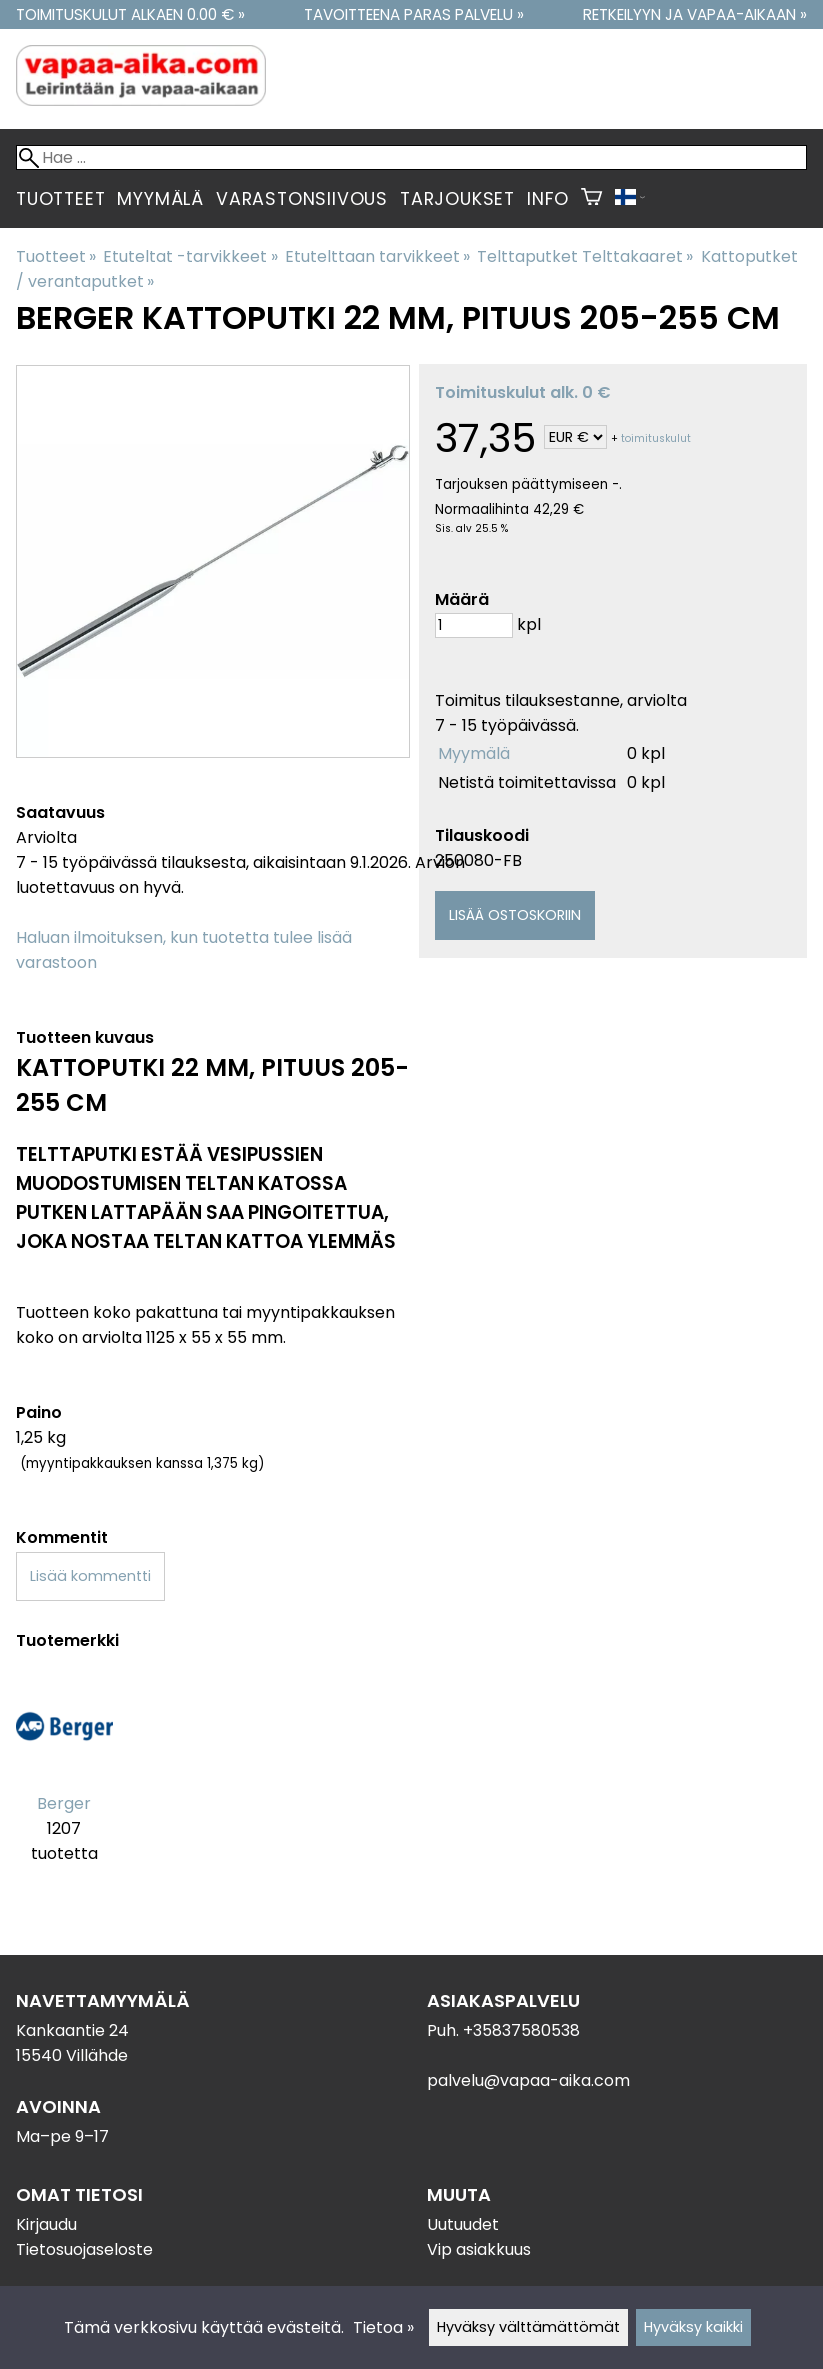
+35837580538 (521, 2030)
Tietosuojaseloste (84, 2249)
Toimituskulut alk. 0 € (523, 392)
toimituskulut (656, 438)
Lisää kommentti (90, 1576)
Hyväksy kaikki (693, 2327)
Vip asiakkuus (479, 2249)
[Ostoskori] (591, 199)
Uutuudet (463, 2224)
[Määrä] (474, 625)
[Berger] (64, 1780)
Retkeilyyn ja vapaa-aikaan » (695, 14)
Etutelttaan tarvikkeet (377, 256)
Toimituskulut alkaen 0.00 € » (130, 14)
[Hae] (411, 157)
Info (548, 199)
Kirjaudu (46, 2224)
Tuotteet (60, 199)
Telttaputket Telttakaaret (585, 256)
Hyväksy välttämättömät (528, 2327)
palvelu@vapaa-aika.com (528, 2080)
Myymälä (160, 199)
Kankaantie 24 (72, 2030)
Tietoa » (383, 2327)
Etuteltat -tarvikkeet (190, 256)
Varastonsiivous (302, 199)
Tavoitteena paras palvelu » (414, 14)
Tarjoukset (457, 199)
